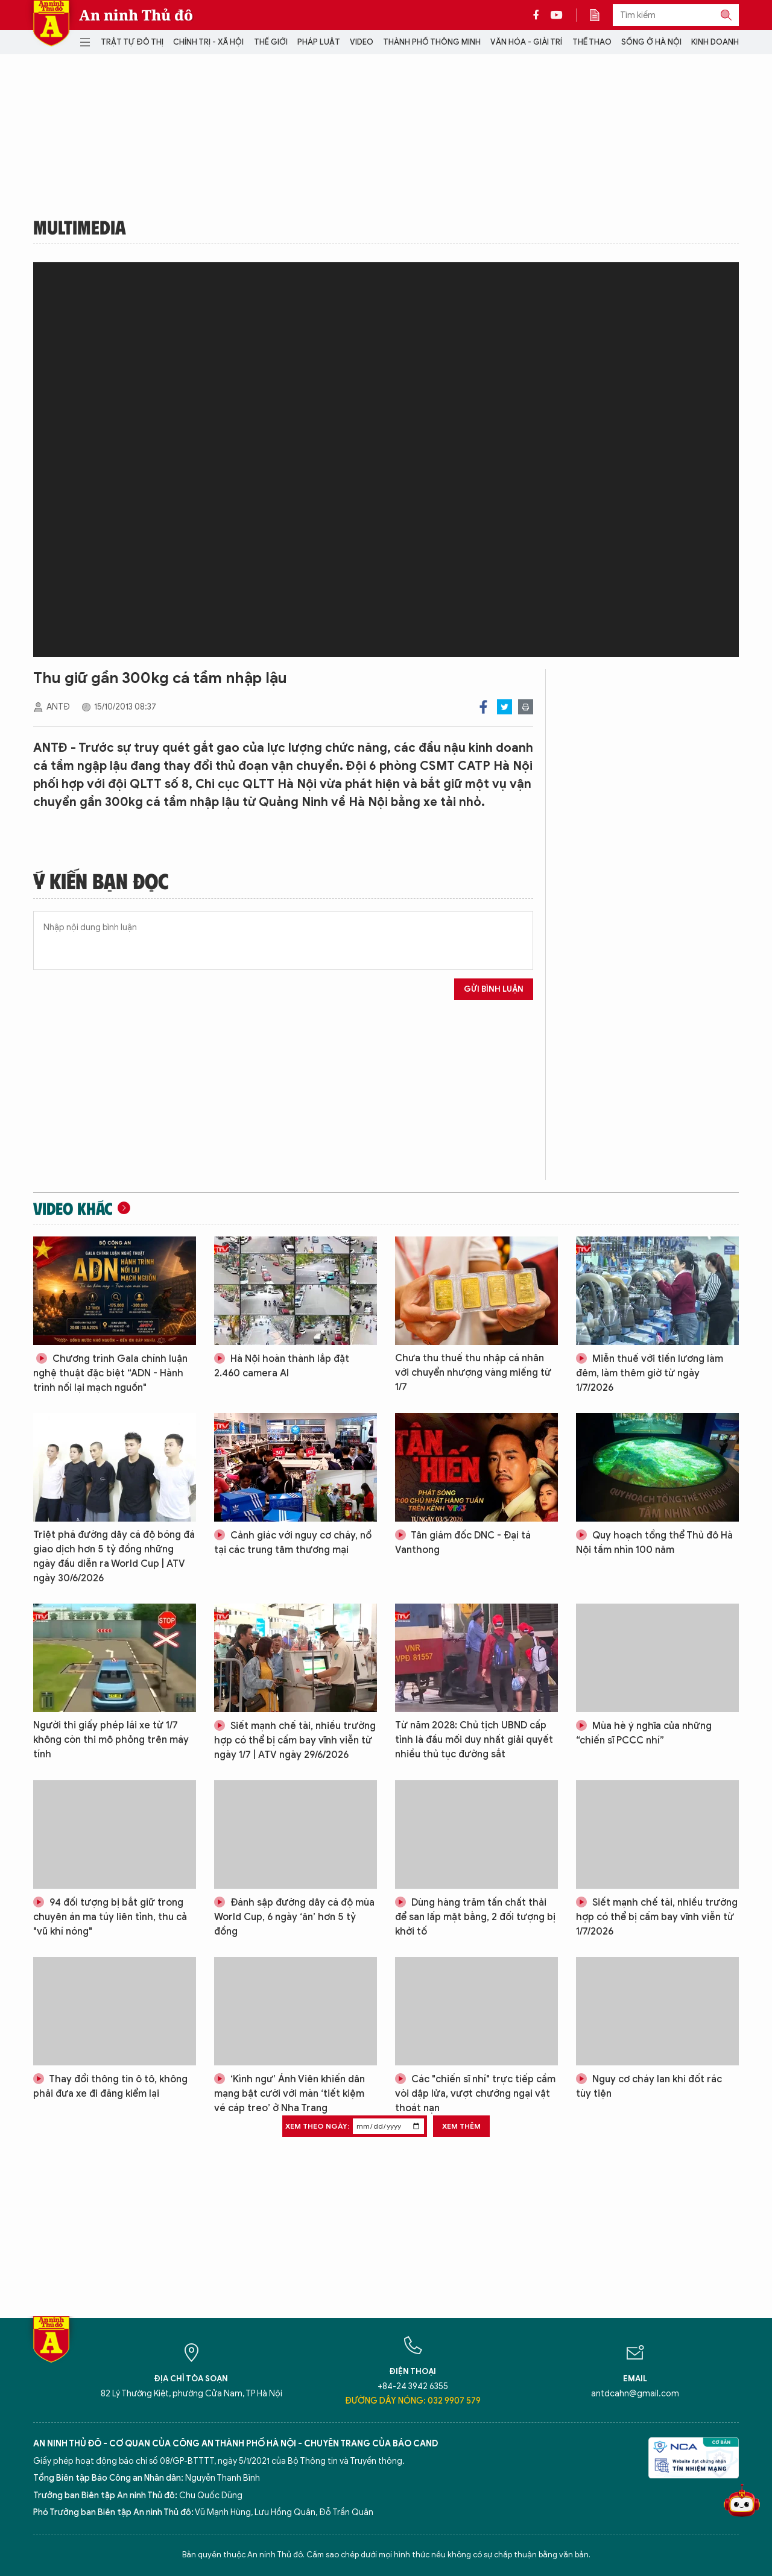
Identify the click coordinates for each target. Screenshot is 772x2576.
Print (525, 706)
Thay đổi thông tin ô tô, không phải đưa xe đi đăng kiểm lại (110, 2086)
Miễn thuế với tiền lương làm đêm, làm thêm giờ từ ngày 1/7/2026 (649, 1373)
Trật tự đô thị (132, 42)
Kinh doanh (715, 42)
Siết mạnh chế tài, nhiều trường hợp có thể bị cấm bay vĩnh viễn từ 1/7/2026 (657, 1917)
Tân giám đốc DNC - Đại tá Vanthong (463, 1542)
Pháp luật (318, 42)
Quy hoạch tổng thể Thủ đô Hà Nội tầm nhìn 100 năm (654, 1542)
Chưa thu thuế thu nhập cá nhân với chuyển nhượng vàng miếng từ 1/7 (473, 1372)
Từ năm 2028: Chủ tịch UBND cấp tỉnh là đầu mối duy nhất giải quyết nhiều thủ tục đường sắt (474, 1739)
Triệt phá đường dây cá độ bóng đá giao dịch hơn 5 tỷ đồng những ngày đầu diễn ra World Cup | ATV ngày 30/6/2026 (114, 1556)
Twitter (504, 706)
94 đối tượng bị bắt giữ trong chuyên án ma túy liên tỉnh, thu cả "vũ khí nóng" (110, 1917)
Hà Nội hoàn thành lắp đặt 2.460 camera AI (281, 1366)
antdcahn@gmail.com (635, 2394)
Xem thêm (461, 2125)
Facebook (483, 706)
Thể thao (592, 42)
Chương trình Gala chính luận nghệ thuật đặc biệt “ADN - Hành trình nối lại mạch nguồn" (110, 1373)
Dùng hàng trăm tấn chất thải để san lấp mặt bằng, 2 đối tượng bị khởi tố (475, 1917)
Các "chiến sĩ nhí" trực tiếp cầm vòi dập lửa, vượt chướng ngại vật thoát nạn (475, 2093)
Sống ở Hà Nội (651, 42)
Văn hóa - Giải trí (526, 42)
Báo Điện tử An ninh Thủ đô (51, 23)
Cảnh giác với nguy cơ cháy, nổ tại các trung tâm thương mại (293, 1542)
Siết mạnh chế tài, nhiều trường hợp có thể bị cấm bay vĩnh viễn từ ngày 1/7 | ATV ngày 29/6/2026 (295, 1740)
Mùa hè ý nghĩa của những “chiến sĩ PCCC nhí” (644, 1733)
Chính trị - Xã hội (208, 42)
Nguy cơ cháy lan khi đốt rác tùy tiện (649, 2086)
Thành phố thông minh (432, 42)
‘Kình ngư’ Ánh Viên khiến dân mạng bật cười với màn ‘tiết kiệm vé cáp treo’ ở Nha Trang (289, 2093)
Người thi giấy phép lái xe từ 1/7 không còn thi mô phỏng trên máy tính (111, 1739)
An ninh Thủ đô (136, 15)
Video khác (73, 1208)
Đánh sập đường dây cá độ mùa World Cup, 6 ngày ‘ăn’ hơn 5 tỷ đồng (294, 1917)
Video (361, 42)
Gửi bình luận (494, 989)
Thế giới (271, 42)
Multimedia (79, 226)
